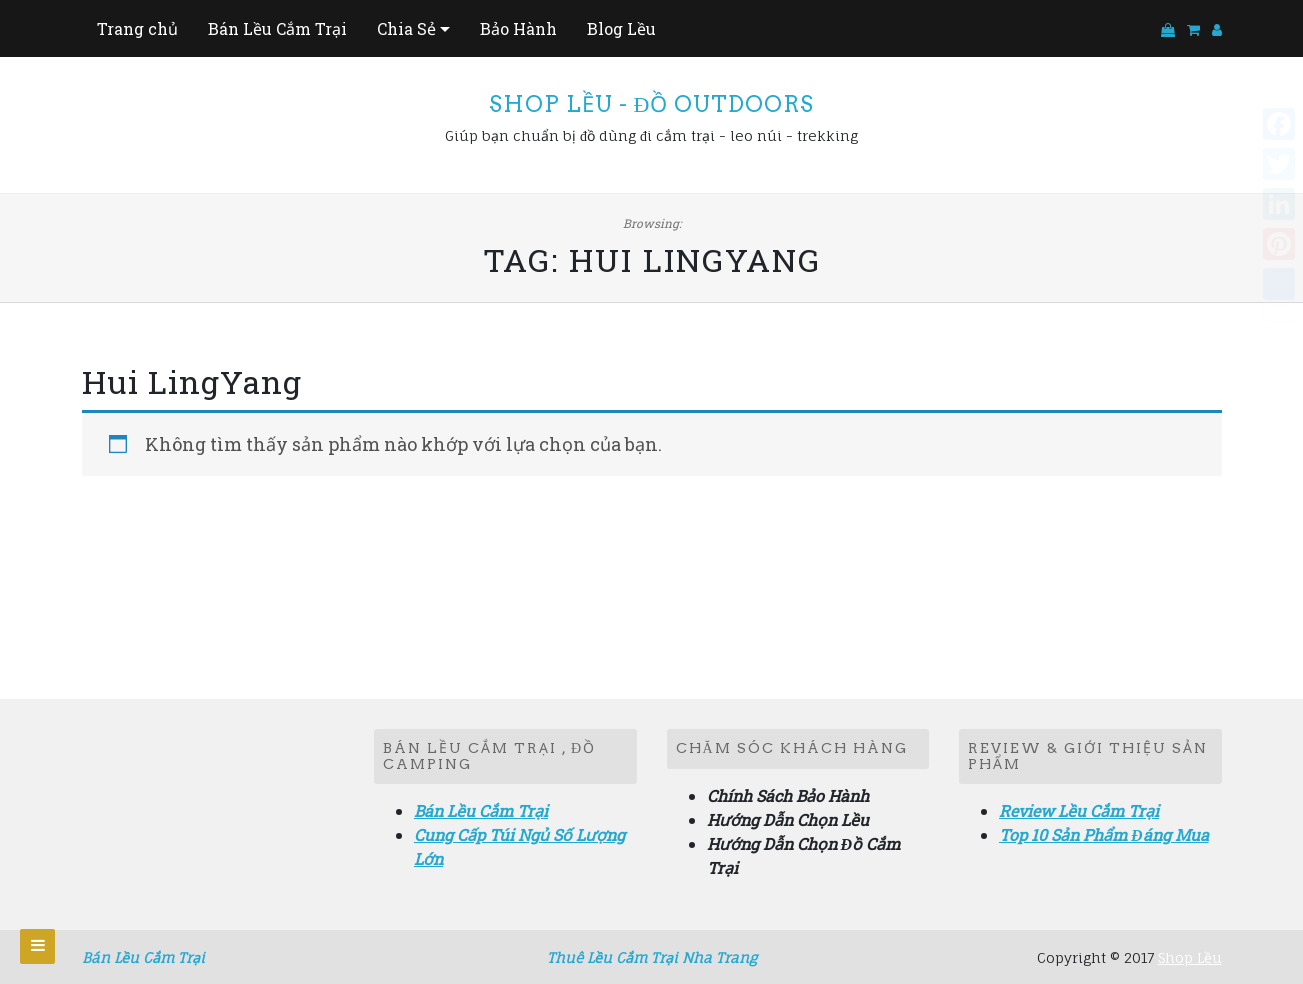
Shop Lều (1190, 957)
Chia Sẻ (406, 28)
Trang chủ (137, 28)
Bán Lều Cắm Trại (277, 28)
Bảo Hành (518, 28)
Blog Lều (621, 28)
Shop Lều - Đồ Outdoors (652, 104)
